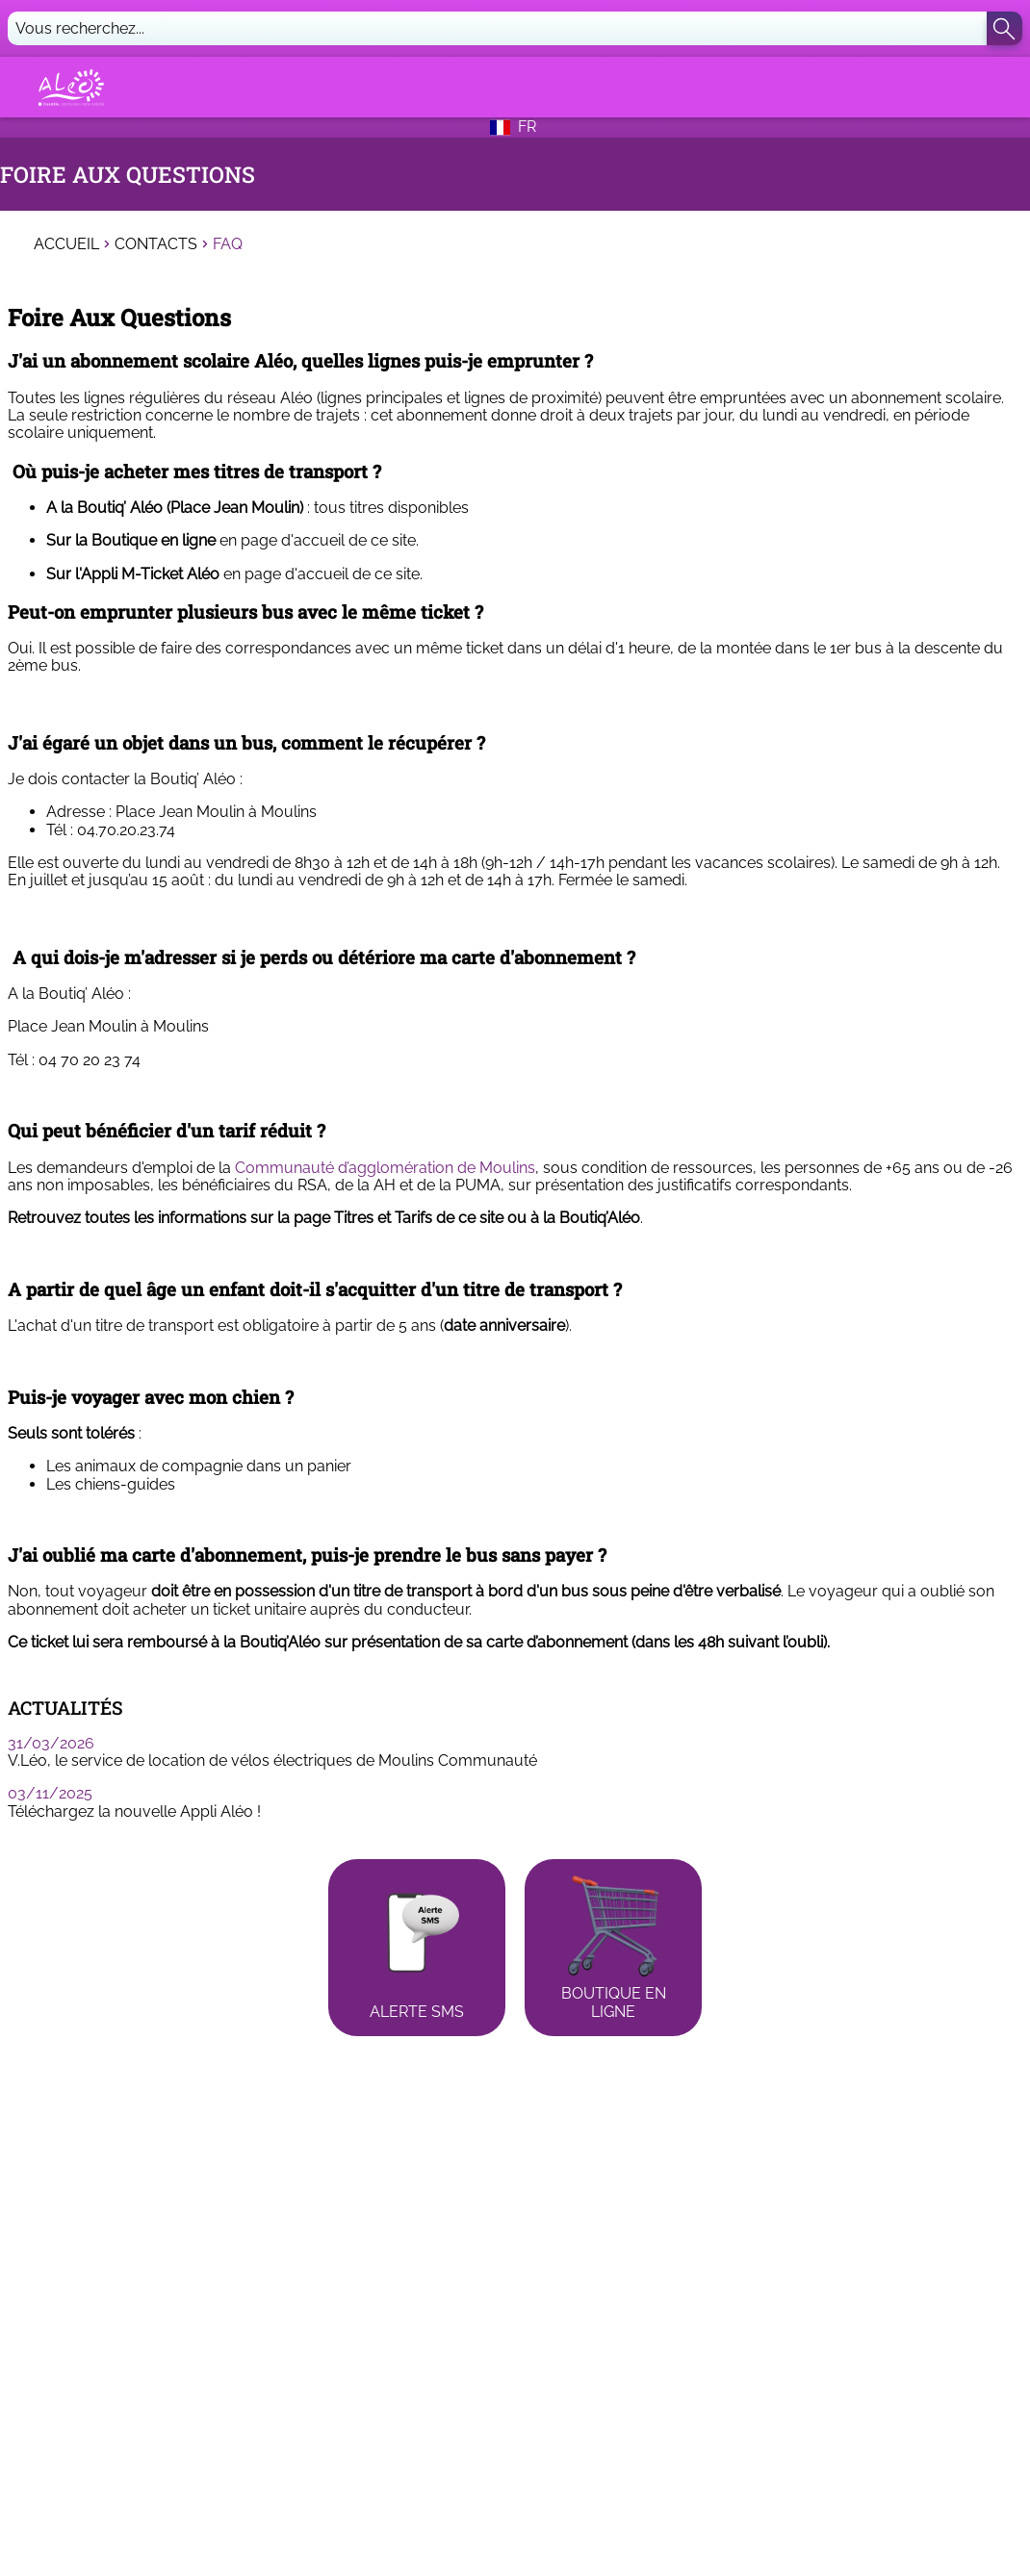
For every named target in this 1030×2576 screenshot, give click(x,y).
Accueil (66, 244)
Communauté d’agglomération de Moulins (385, 1168)
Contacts (156, 244)
